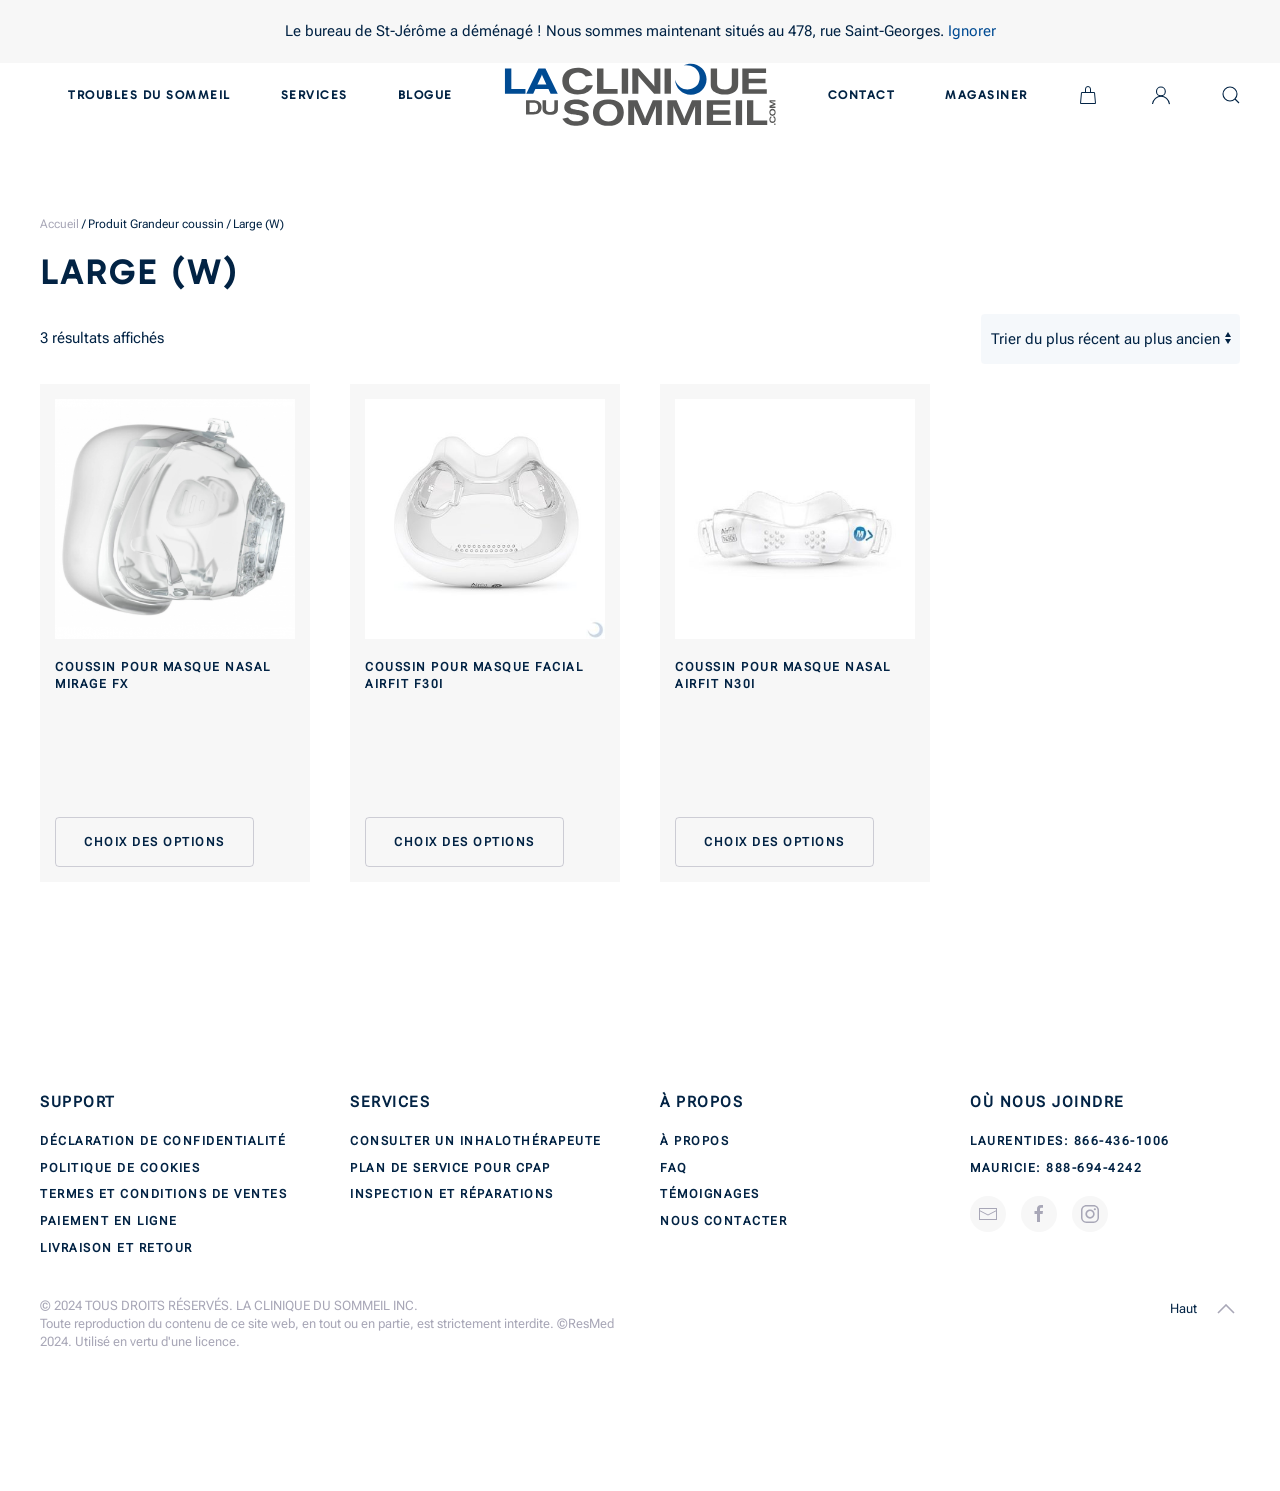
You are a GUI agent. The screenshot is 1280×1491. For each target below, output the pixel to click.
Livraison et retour (116, 1248)
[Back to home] (640, 95)
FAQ (674, 1168)
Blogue (425, 95)
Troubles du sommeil (149, 95)
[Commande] (1110, 339)
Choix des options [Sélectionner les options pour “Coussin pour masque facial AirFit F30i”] (464, 842)
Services (314, 95)
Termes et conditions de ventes (163, 1194)
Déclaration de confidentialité (163, 1141)
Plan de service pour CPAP (450, 1168)
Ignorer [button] (972, 31)
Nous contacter (723, 1221)
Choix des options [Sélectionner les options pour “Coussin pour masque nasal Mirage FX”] (154, 842)
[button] (1226, 1309)
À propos (694, 1141)
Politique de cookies (120, 1168)
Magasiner (986, 95)
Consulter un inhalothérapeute (476, 1141)
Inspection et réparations (452, 1194)
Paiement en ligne (109, 1221)
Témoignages (710, 1194)
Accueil (59, 224)
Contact (862, 95)
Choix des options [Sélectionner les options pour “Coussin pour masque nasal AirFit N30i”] (774, 842)
